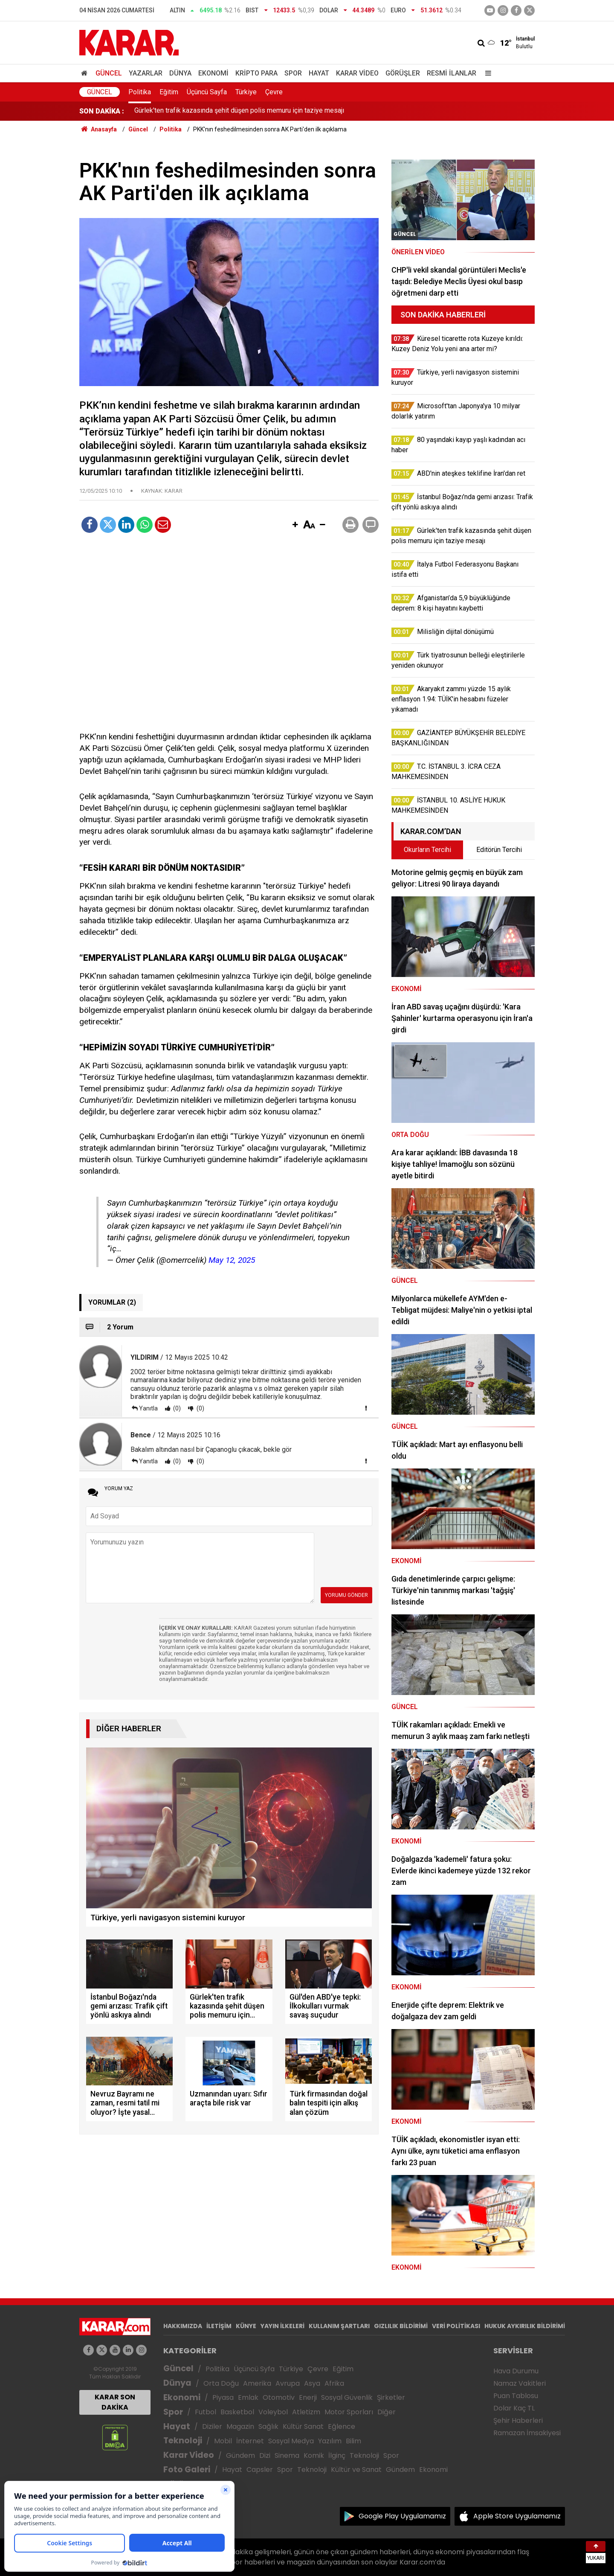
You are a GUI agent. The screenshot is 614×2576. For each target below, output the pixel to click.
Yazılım (330, 2441)
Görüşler (402, 73)
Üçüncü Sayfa (207, 92)
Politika (139, 92)
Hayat (319, 73)
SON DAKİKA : (101, 111)
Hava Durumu (516, 2371)
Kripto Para (256, 73)
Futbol (205, 2412)
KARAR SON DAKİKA (115, 2402)
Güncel (109, 73)
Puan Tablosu (515, 2396)
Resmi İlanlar (451, 73)
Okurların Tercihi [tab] (427, 850)
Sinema (287, 2455)
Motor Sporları (348, 2412)
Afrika (334, 2383)
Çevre (274, 92)
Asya (312, 2383)
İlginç (336, 2455)
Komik (314, 2455)
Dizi (264, 2455)
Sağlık (268, 2426)
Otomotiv (279, 2397)
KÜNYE (246, 2326)
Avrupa (287, 2383)
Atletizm (306, 2412)
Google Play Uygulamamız (402, 2516)
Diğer (386, 2412)
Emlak (248, 2397)
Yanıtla (148, 1408)
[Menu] (486, 73)
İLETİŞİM (219, 2326)
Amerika (257, 2383)
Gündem (240, 2455)
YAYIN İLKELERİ (282, 2326)
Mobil (223, 2441)
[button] (295, 525)
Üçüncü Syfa (254, 2369)
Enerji (308, 2397)
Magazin (240, 2426)
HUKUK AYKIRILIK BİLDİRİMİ (524, 2326)
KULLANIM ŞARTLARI (339, 2326)
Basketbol (237, 2412)
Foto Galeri (186, 2469)
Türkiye (246, 92)
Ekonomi (213, 73)
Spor (293, 73)
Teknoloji (182, 2440)
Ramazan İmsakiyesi (527, 2433)
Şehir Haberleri (518, 2420)
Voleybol (273, 2412)
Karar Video (357, 73)
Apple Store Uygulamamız (517, 2516)
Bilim (353, 2441)
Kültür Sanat (303, 2426)
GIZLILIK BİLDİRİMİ (401, 2326)
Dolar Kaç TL (514, 2408)
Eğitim (168, 92)
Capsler (259, 2469)
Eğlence (341, 2426)
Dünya (180, 73)
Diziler (212, 2426)
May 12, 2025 (232, 1260)
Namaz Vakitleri (519, 2383)
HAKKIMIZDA (182, 2326)
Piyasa (223, 2397)
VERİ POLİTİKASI (456, 2326)
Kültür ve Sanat (356, 2469)
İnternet (250, 2441)
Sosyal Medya (291, 2441)
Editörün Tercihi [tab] (499, 850)
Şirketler (391, 2397)
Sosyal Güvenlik (347, 2397)
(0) (176, 1408)
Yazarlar (145, 73)
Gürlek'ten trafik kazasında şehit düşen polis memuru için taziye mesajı (239, 111)
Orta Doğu (221, 2383)
